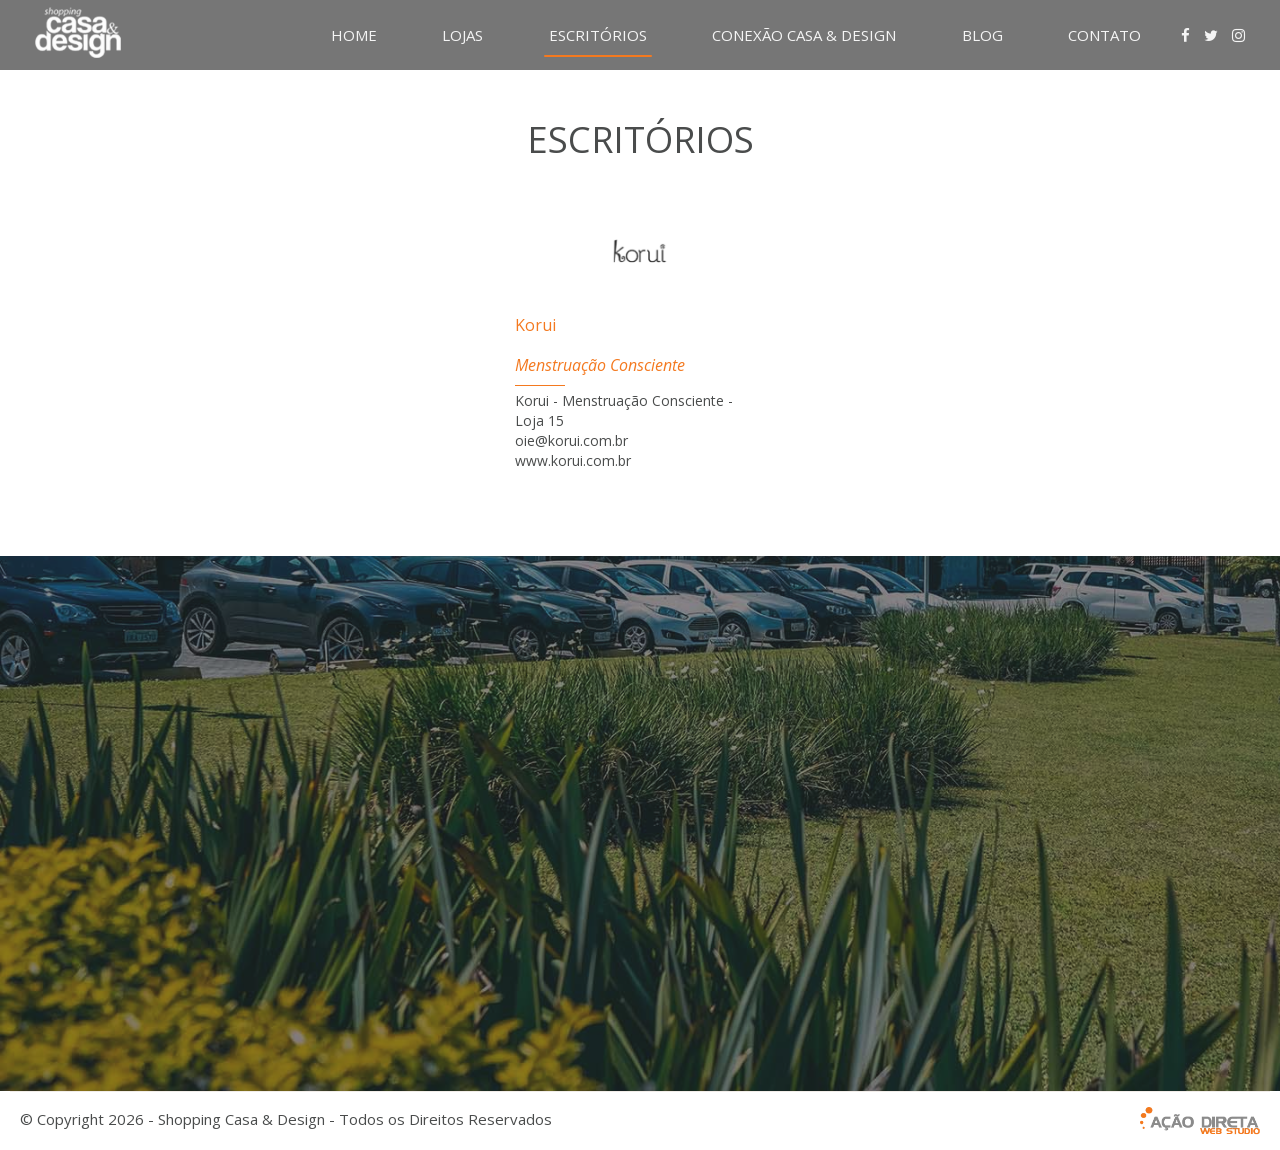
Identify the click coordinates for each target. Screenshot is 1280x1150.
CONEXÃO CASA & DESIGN (804, 35)
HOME (354, 35)
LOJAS (462, 35)
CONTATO (1104, 35)
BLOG (982, 35)
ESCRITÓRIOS (598, 35)
